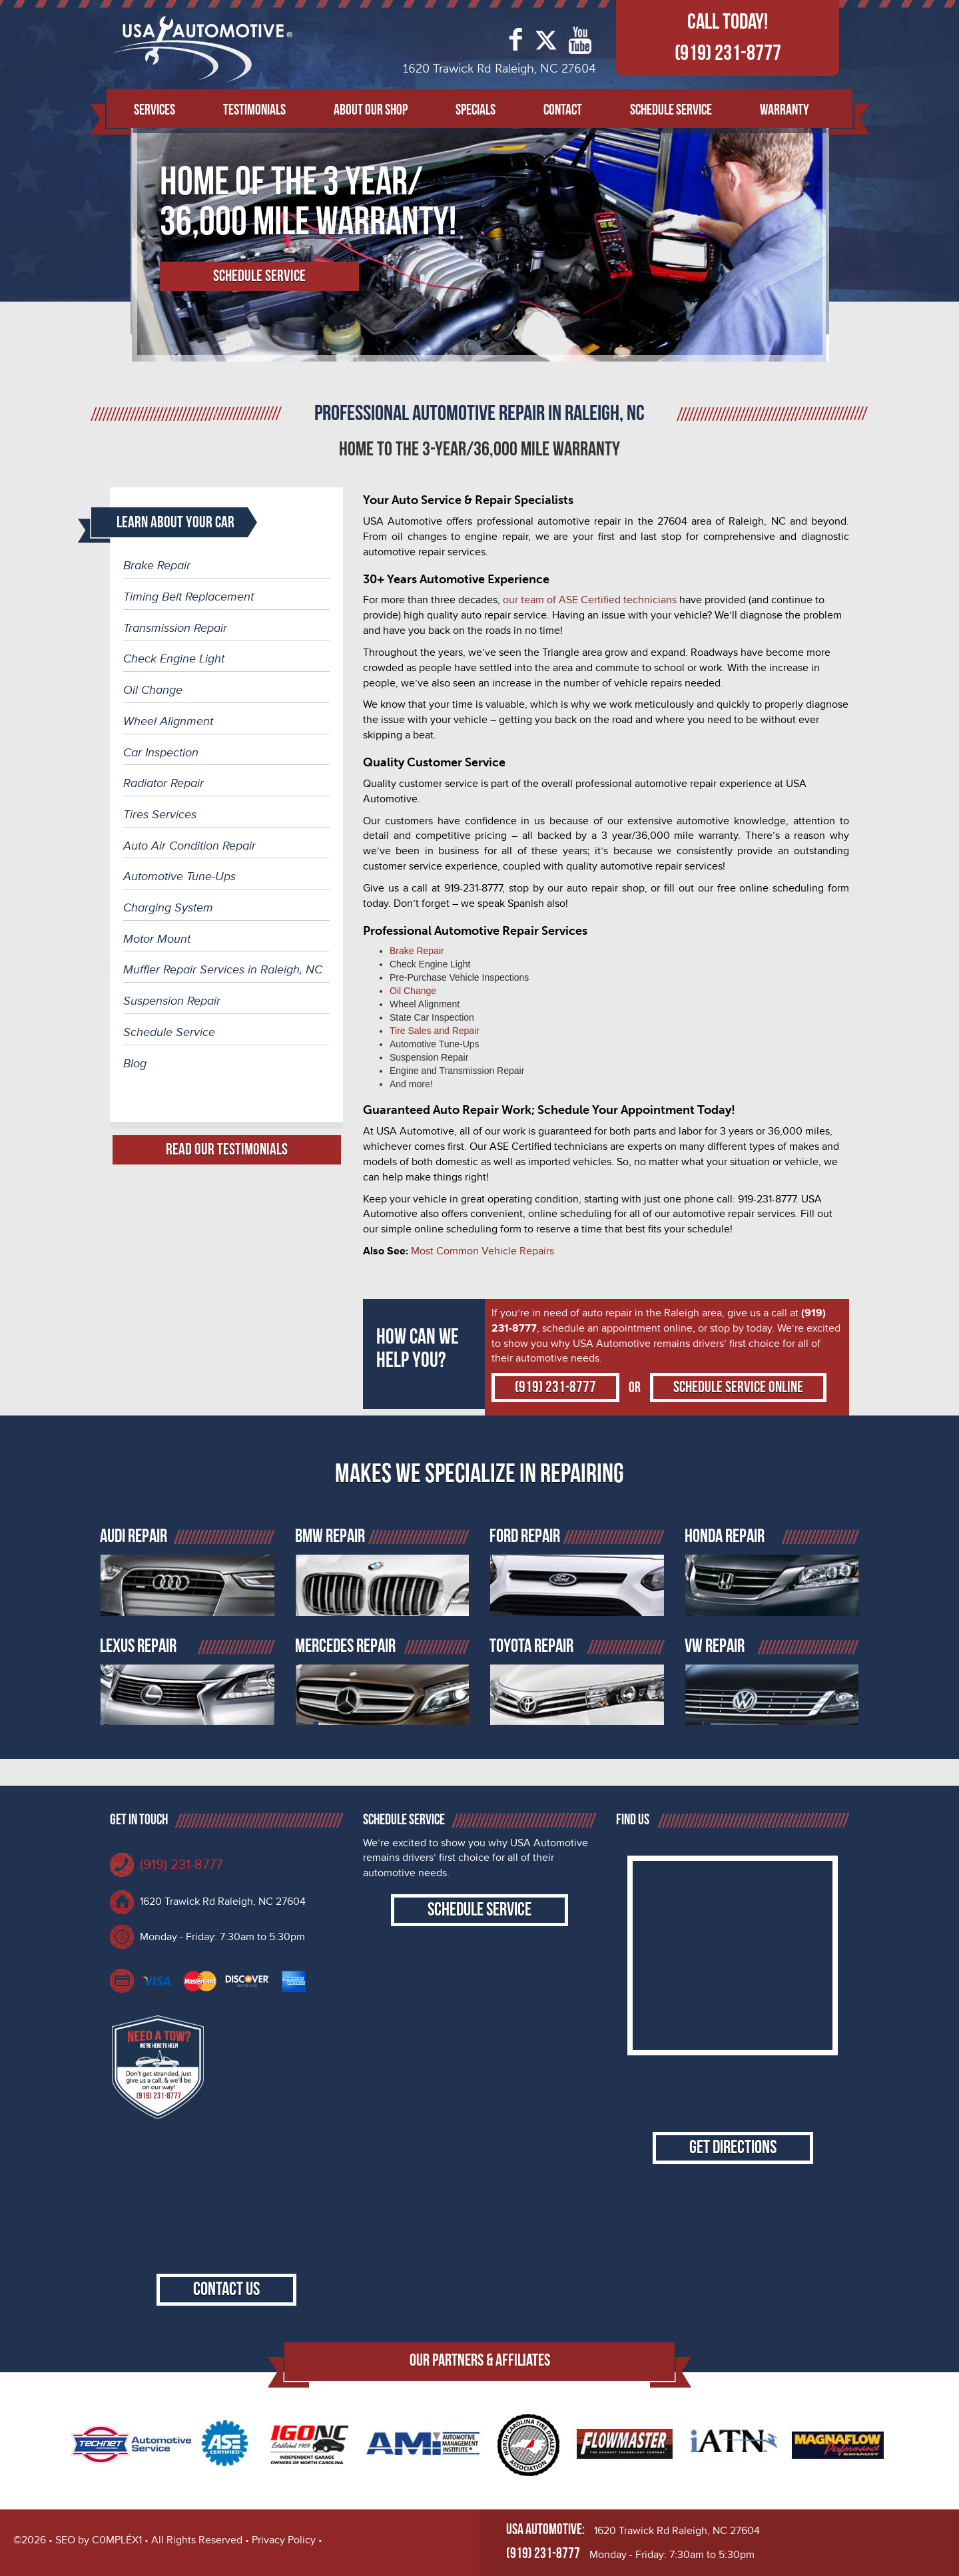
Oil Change (152, 689)
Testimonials (254, 110)
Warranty (784, 110)
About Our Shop (371, 110)
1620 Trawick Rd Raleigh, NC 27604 (223, 1901)
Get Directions (733, 2148)
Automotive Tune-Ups (179, 876)
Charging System (168, 907)
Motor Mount (156, 938)
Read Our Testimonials (227, 1149)
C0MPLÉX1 (117, 2540)
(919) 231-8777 (728, 53)
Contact (562, 110)
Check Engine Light (173, 658)
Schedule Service (671, 110)
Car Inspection (160, 752)
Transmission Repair (175, 628)
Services (154, 110)
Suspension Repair (171, 1000)
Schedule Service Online (738, 1387)
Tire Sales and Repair (435, 1030)
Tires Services (159, 814)
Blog (135, 1063)
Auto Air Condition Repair (189, 845)
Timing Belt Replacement (188, 596)
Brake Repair (156, 565)
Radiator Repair (163, 783)
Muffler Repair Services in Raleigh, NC (222, 969)
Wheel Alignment (168, 721)
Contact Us (226, 2289)
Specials (475, 110)
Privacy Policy (284, 2540)
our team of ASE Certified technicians (590, 600)
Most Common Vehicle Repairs (482, 1251)
